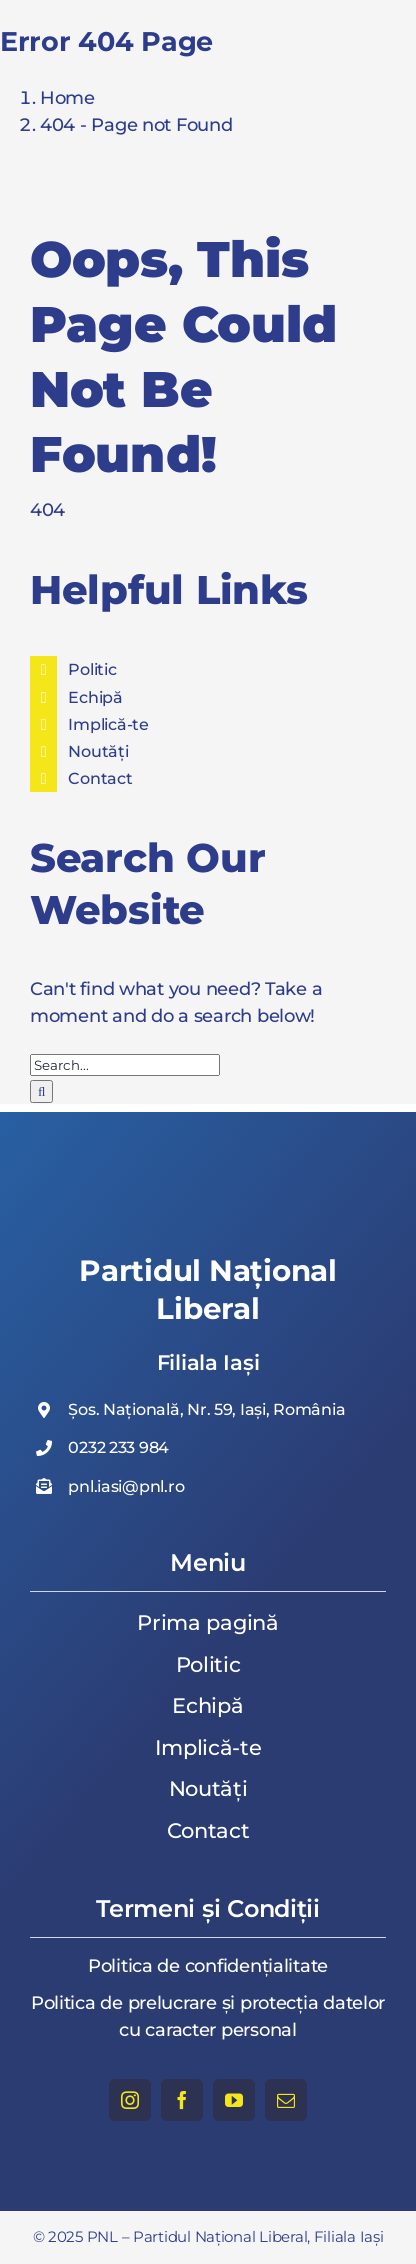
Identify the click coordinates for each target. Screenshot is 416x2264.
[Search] (41, 1091)
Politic (92, 669)
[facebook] (182, 2100)
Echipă (95, 697)
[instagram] (130, 2100)
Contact (100, 778)
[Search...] (125, 1065)
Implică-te (108, 724)
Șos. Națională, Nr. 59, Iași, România (206, 1409)
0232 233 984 (118, 1447)
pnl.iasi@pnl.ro (126, 1486)
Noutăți (98, 751)
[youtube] (234, 2100)
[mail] (286, 2100)
